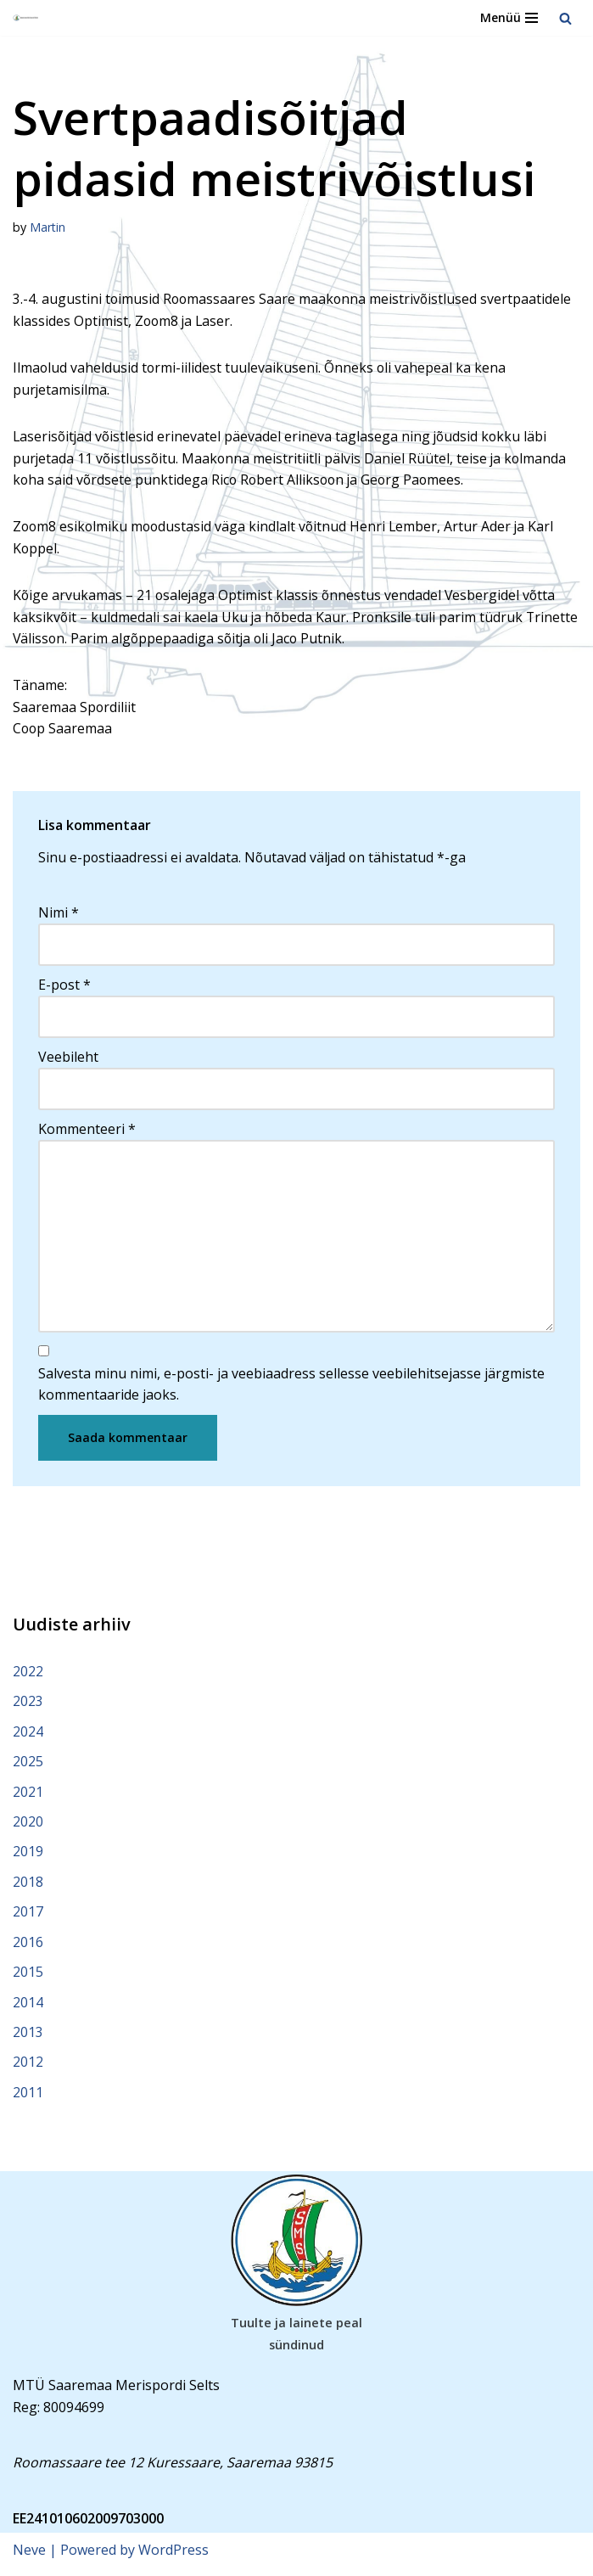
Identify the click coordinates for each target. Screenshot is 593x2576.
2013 (28, 2038)
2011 (28, 2099)
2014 (28, 2009)
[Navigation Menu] (509, 17)
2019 (28, 1858)
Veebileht (68, 1059)
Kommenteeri (87, 1131)
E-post (64, 987)
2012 (28, 2069)
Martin (48, 227)
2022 (28, 1676)
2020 (28, 1827)
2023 (28, 1707)
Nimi (58, 915)
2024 (28, 1736)
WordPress (173, 2557)
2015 (28, 1978)
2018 (28, 1887)
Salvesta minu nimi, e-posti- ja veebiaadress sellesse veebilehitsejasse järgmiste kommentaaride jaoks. (291, 1388)
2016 (28, 1948)
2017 (28, 1918)
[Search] (565, 18)
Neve (29, 2557)
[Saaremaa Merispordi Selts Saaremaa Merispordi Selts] (26, 18)
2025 (28, 1767)
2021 (28, 1796)
